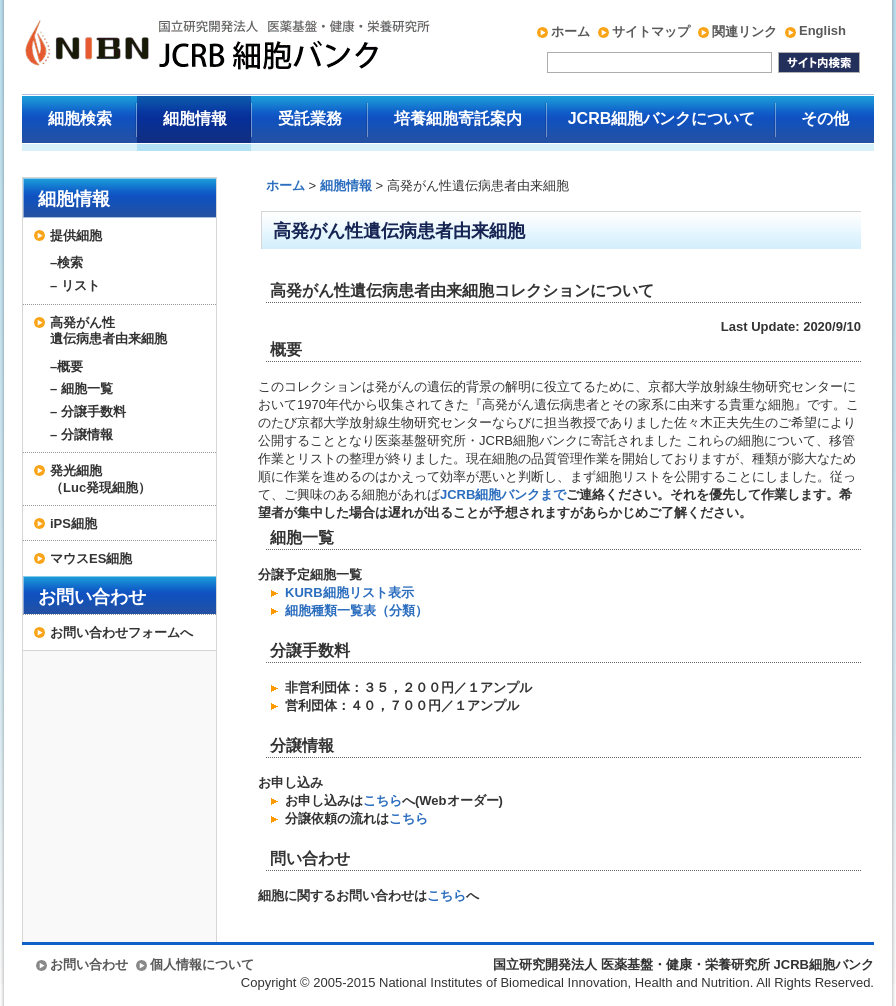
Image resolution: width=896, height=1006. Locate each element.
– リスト (75, 285)
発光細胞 (128, 479)
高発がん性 (128, 331)
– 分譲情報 (81, 434)
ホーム (570, 31)
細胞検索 (80, 118)
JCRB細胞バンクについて (662, 118)
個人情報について (202, 964)
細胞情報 (195, 118)
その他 (825, 118)
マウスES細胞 (91, 558)
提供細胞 (76, 235)
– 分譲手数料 (88, 411)
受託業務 (310, 118)
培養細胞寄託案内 (458, 118)
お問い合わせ (92, 597)
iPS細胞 (73, 523)
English (822, 30)
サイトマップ (651, 31)
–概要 (66, 366)
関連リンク (744, 31)
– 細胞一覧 (81, 388)
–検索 (66, 262)
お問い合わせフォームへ (121, 632)
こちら (382, 800)
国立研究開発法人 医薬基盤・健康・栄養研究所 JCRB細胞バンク (206, 47)
